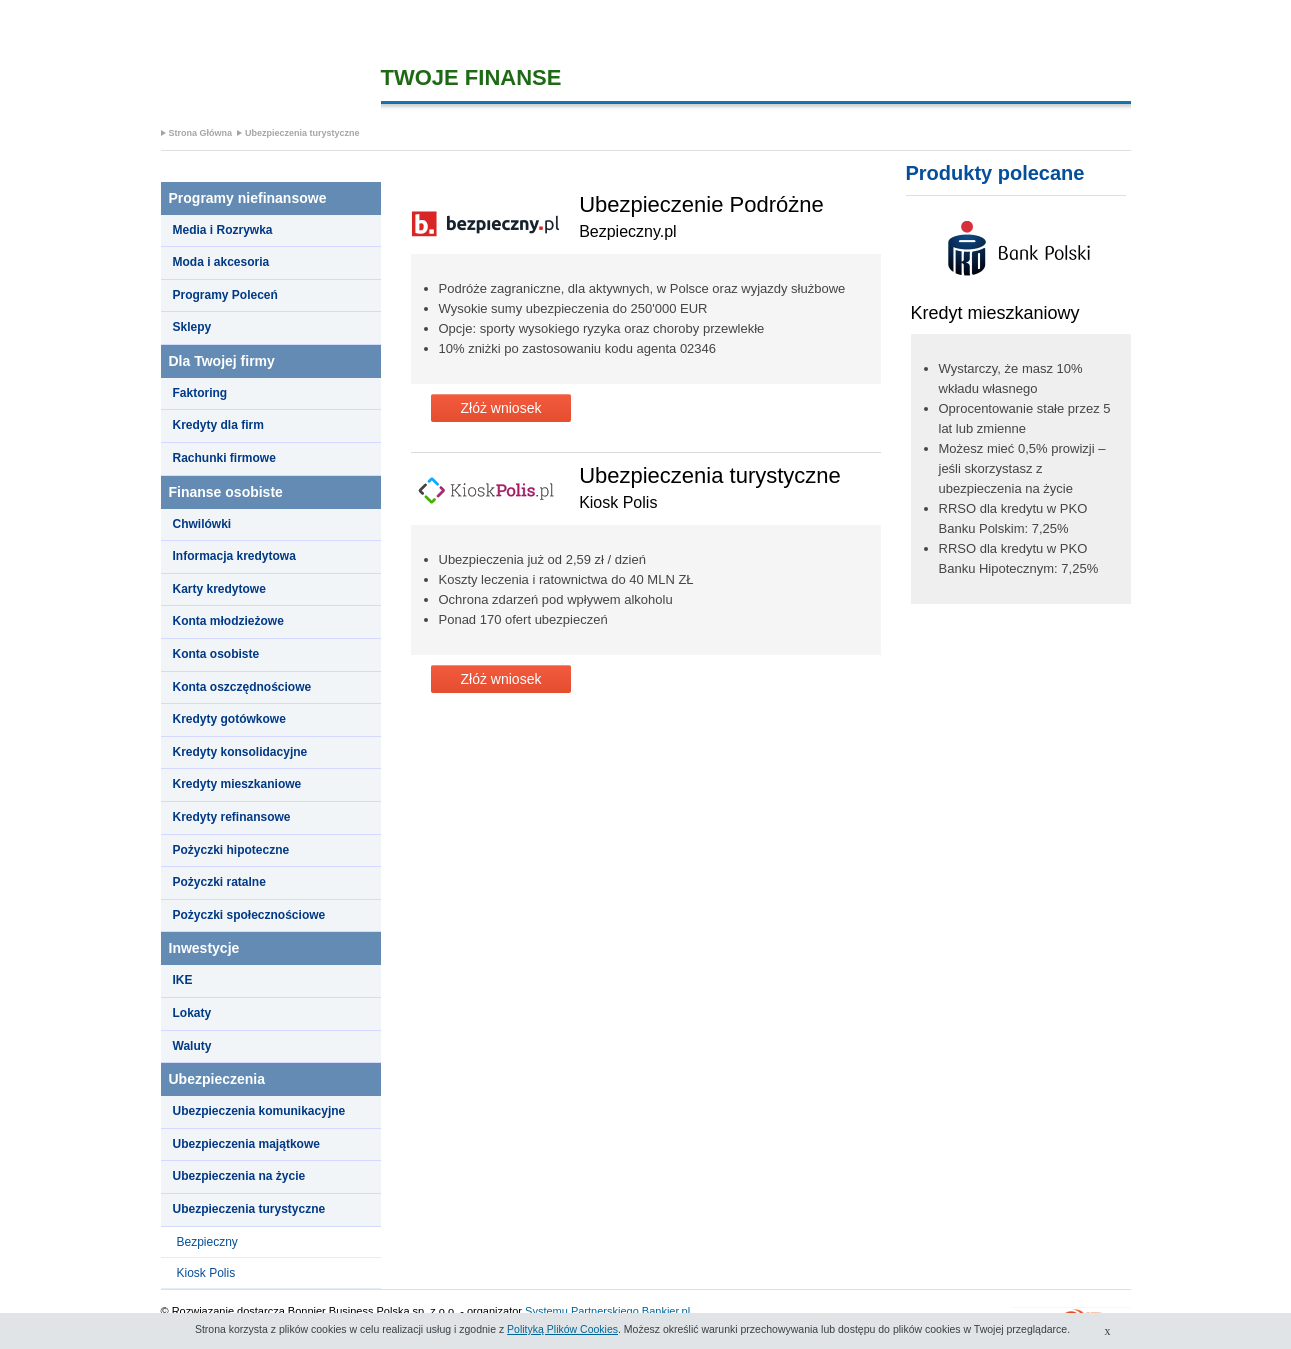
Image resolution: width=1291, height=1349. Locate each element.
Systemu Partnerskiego (582, 1311)
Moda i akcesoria (221, 262)
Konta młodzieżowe (228, 621)
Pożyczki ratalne (219, 882)
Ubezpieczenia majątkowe (246, 1144)
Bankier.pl (666, 1311)
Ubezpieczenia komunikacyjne (259, 1111)
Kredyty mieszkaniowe (237, 784)
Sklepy (192, 327)
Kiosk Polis (206, 1273)
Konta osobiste (216, 654)
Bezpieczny (207, 1242)
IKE (183, 980)
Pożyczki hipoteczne (231, 850)
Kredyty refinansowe (232, 817)
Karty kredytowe (219, 589)
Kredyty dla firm (218, 425)
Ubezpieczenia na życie (239, 1176)
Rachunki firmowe (224, 458)
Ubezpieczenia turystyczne (302, 133)
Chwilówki (202, 524)
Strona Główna (201, 133)
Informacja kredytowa (234, 556)
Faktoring (200, 393)
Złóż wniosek (501, 408)
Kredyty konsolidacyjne (240, 752)
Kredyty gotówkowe (229, 719)
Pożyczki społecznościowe (249, 915)
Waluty (192, 1046)
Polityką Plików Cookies (562, 1329)
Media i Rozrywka (223, 230)
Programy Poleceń (225, 295)
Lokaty (192, 1013)
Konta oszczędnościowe (242, 687)
